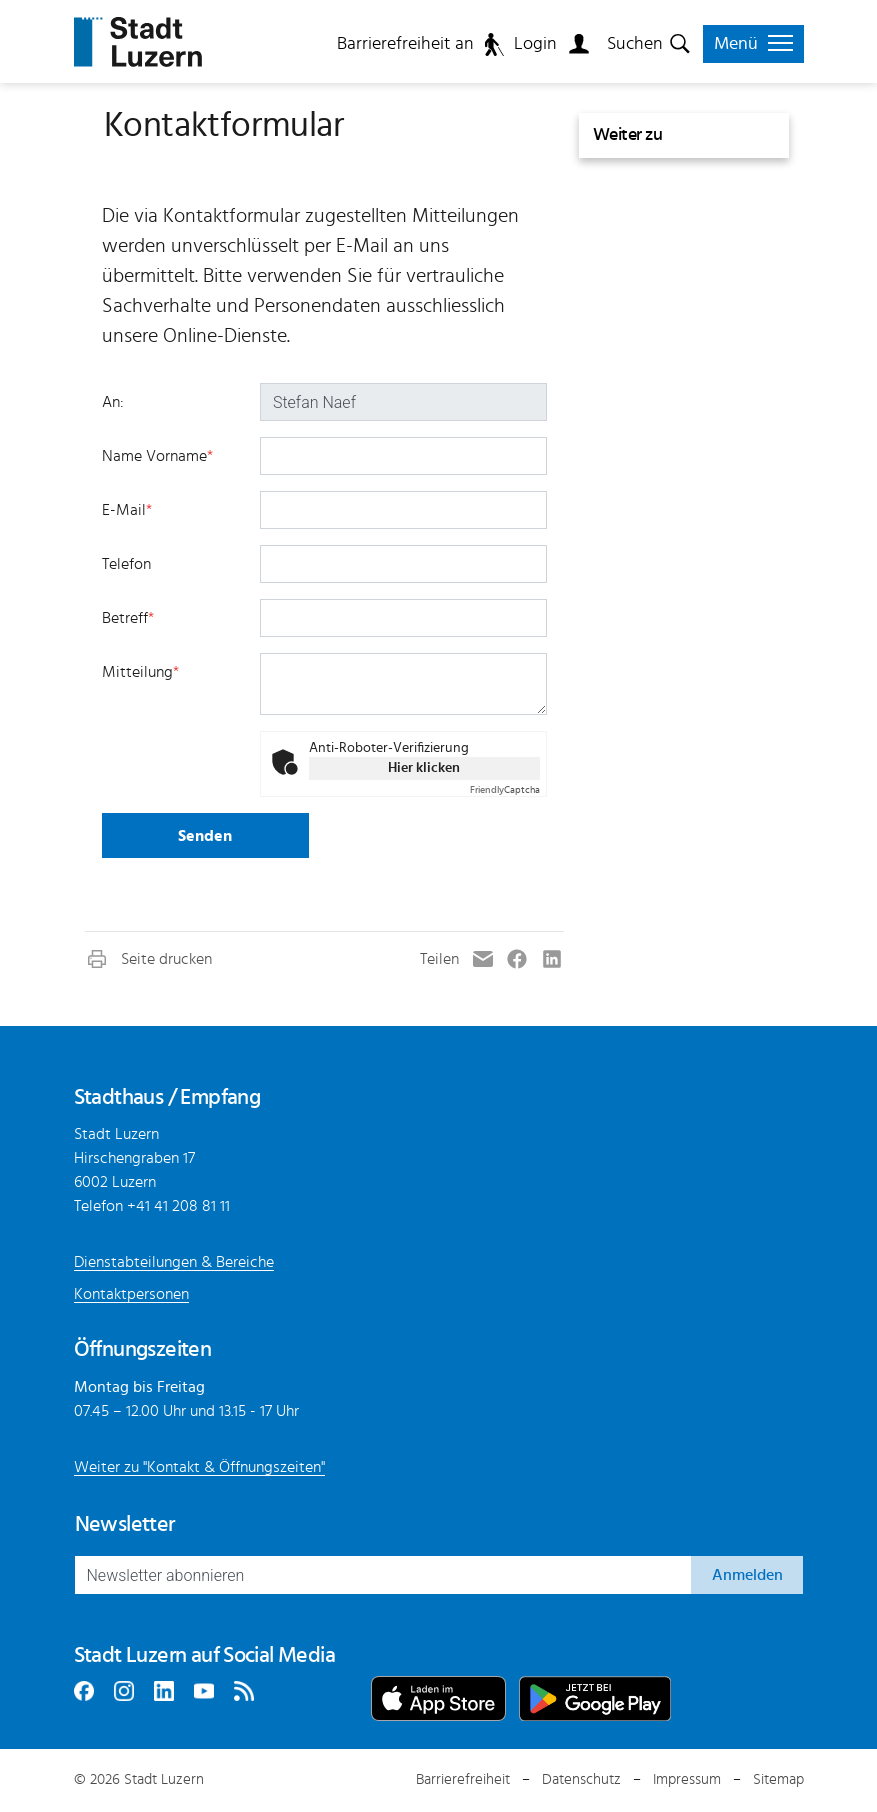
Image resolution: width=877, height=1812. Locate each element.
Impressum (687, 1779)
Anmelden (747, 1575)
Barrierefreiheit (463, 1779)
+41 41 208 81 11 (178, 1206)
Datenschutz (581, 1779)
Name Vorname (157, 456)
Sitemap (778, 1779)
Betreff (128, 618)
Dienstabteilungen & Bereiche (174, 1262)
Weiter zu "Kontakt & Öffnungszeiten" (199, 1467)
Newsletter (125, 1524)
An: (113, 402)
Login (535, 44)
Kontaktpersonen (131, 1294)
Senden (205, 836)
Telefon (126, 564)
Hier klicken (424, 768)
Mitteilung (140, 672)
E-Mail (127, 510)
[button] (148, 959)
